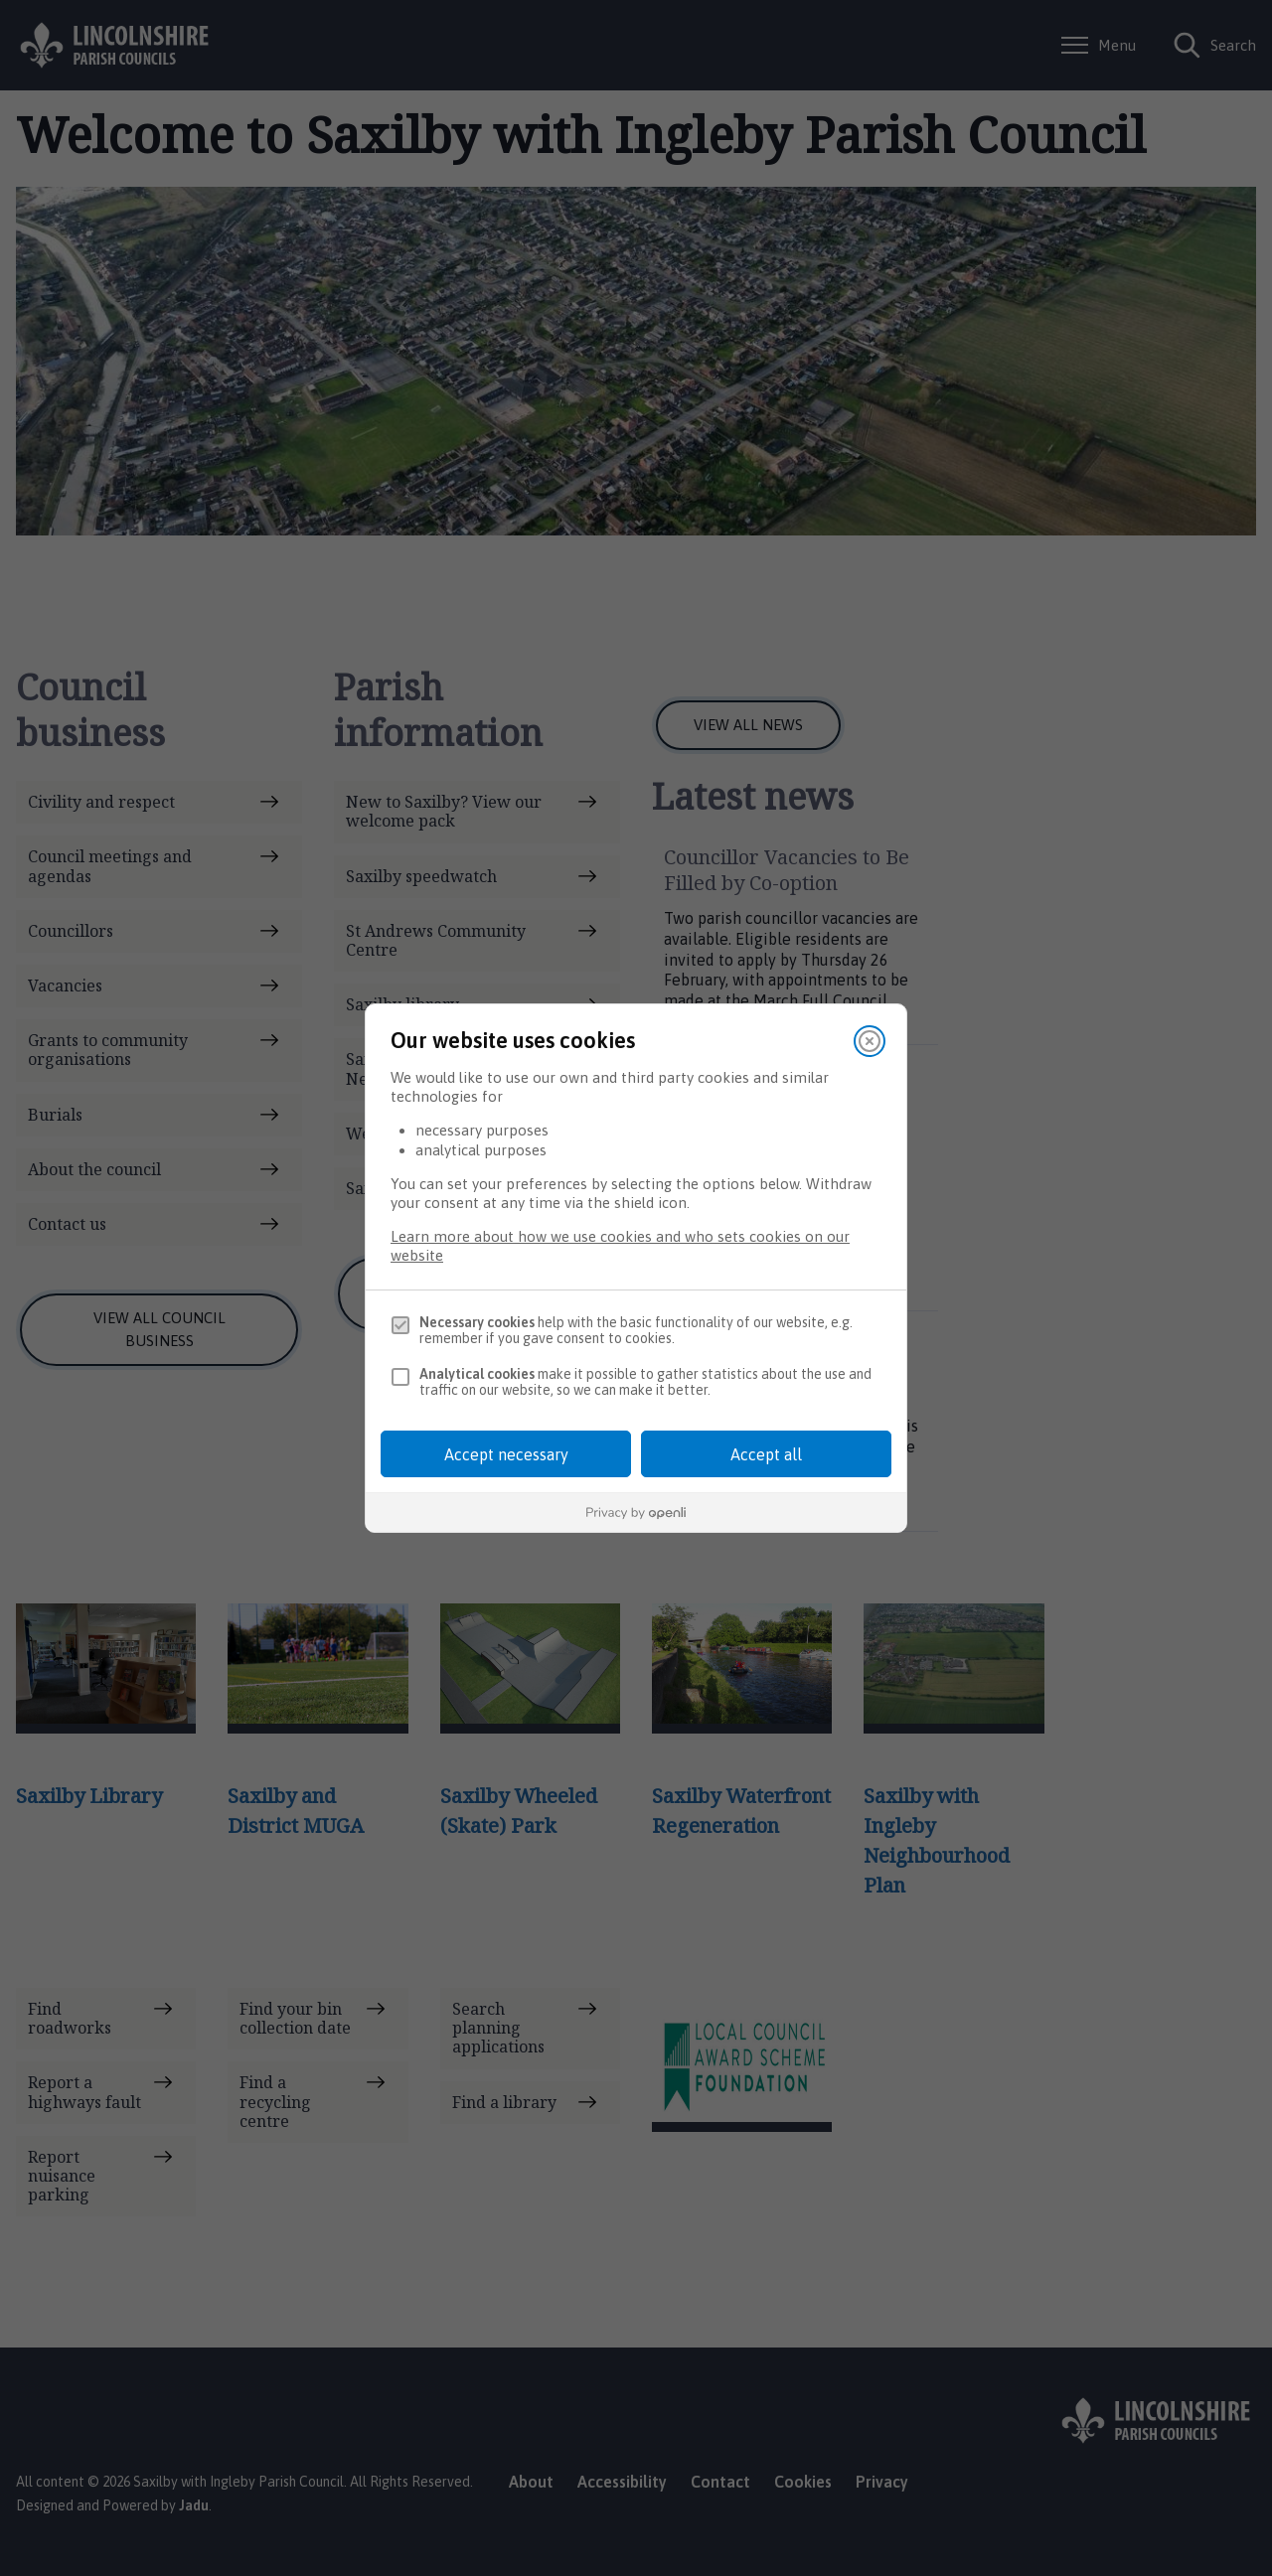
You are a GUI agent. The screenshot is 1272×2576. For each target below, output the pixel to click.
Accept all (766, 1454)
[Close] (869, 1041)
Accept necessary (506, 1454)
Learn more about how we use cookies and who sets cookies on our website (620, 1246)
